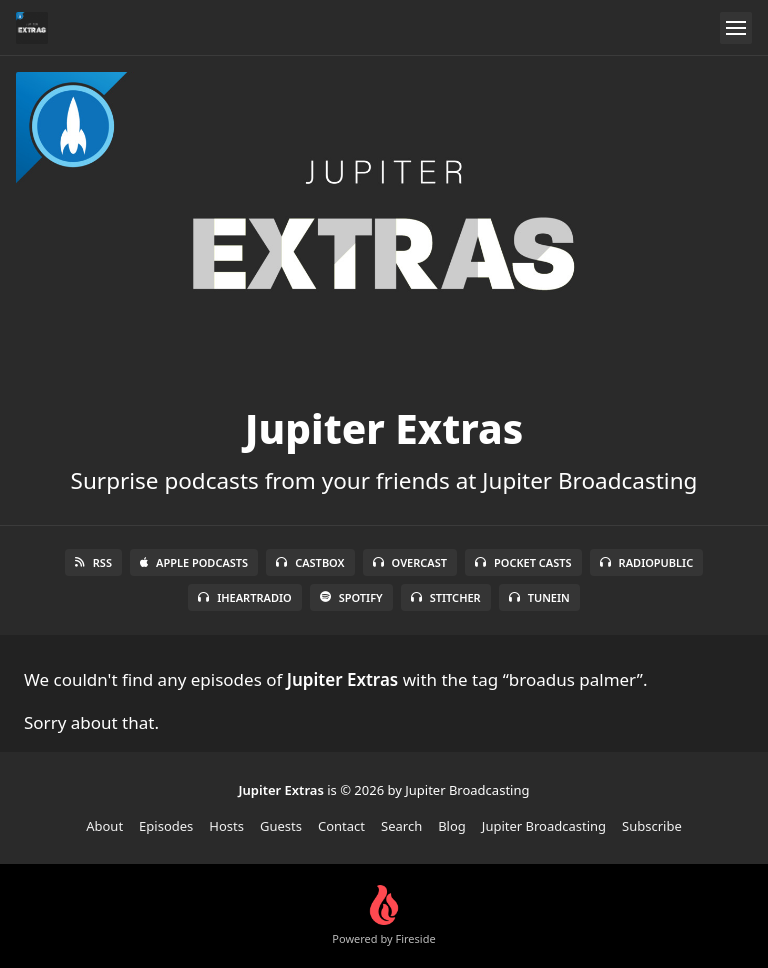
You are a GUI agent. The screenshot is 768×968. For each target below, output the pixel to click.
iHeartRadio (245, 597)
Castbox (310, 562)
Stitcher (446, 597)
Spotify (351, 597)
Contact (341, 826)
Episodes (166, 826)
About (104, 826)
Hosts (226, 826)
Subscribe (652, 826)
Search (401, 826)
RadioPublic (647, 562)
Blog (452, 826)
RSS (93, 562)
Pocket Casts (523, 562)
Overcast (410, 562)
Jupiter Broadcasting (544, 826)
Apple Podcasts (194, 562)
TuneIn (539, 597)
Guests (281, 826)
